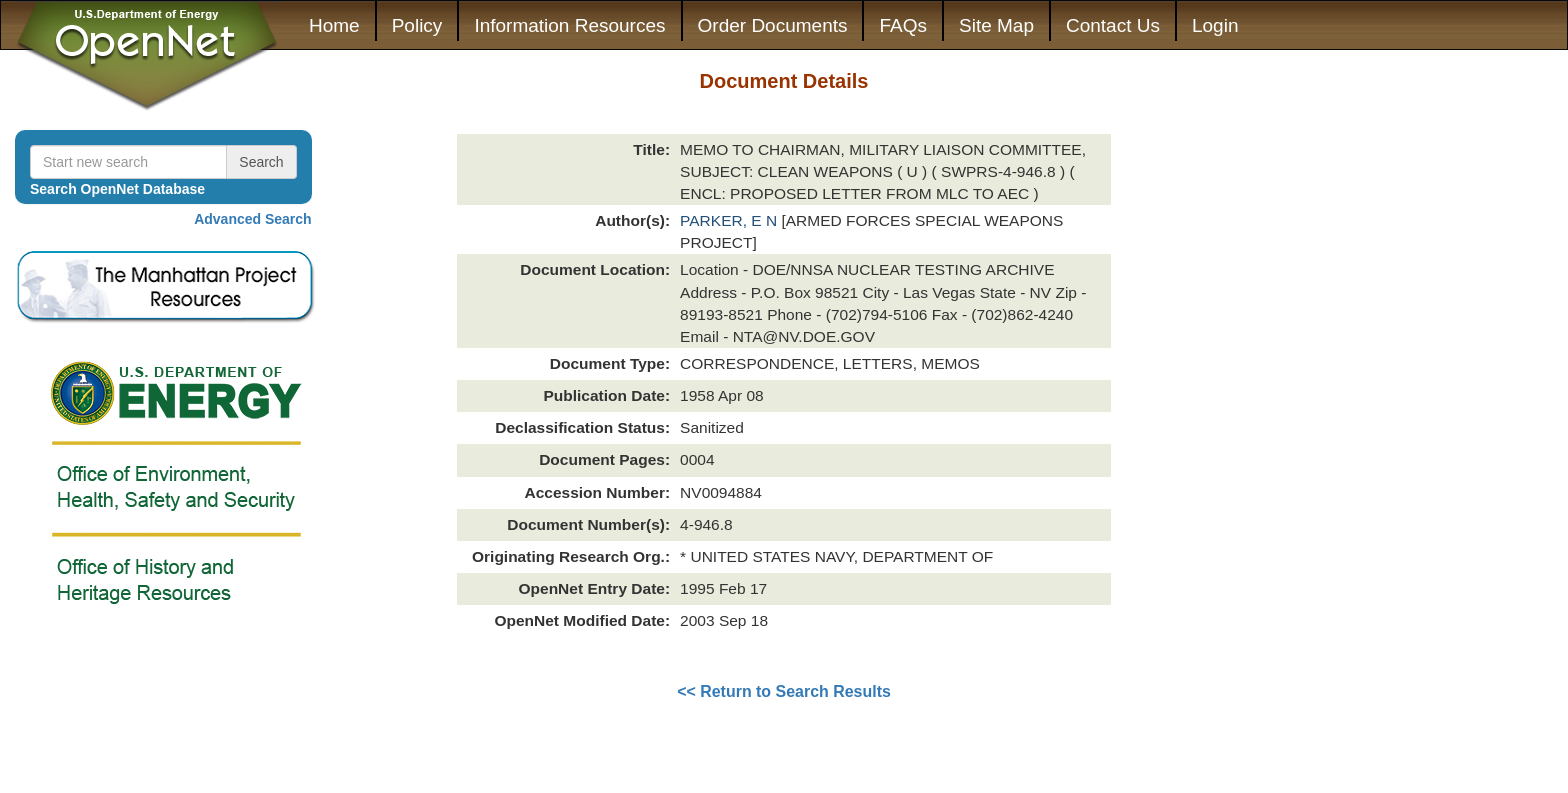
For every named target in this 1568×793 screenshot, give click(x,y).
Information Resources (569, 25)
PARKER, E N (730, 220)
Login (1215, 25)
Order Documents (773, 25)
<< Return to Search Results (784, 691)
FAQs (903, 25)
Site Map (996, 25)
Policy (417, 25)
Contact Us (1113, 25)
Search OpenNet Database (117, 189)
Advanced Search (253, 219)
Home (334, 25)
